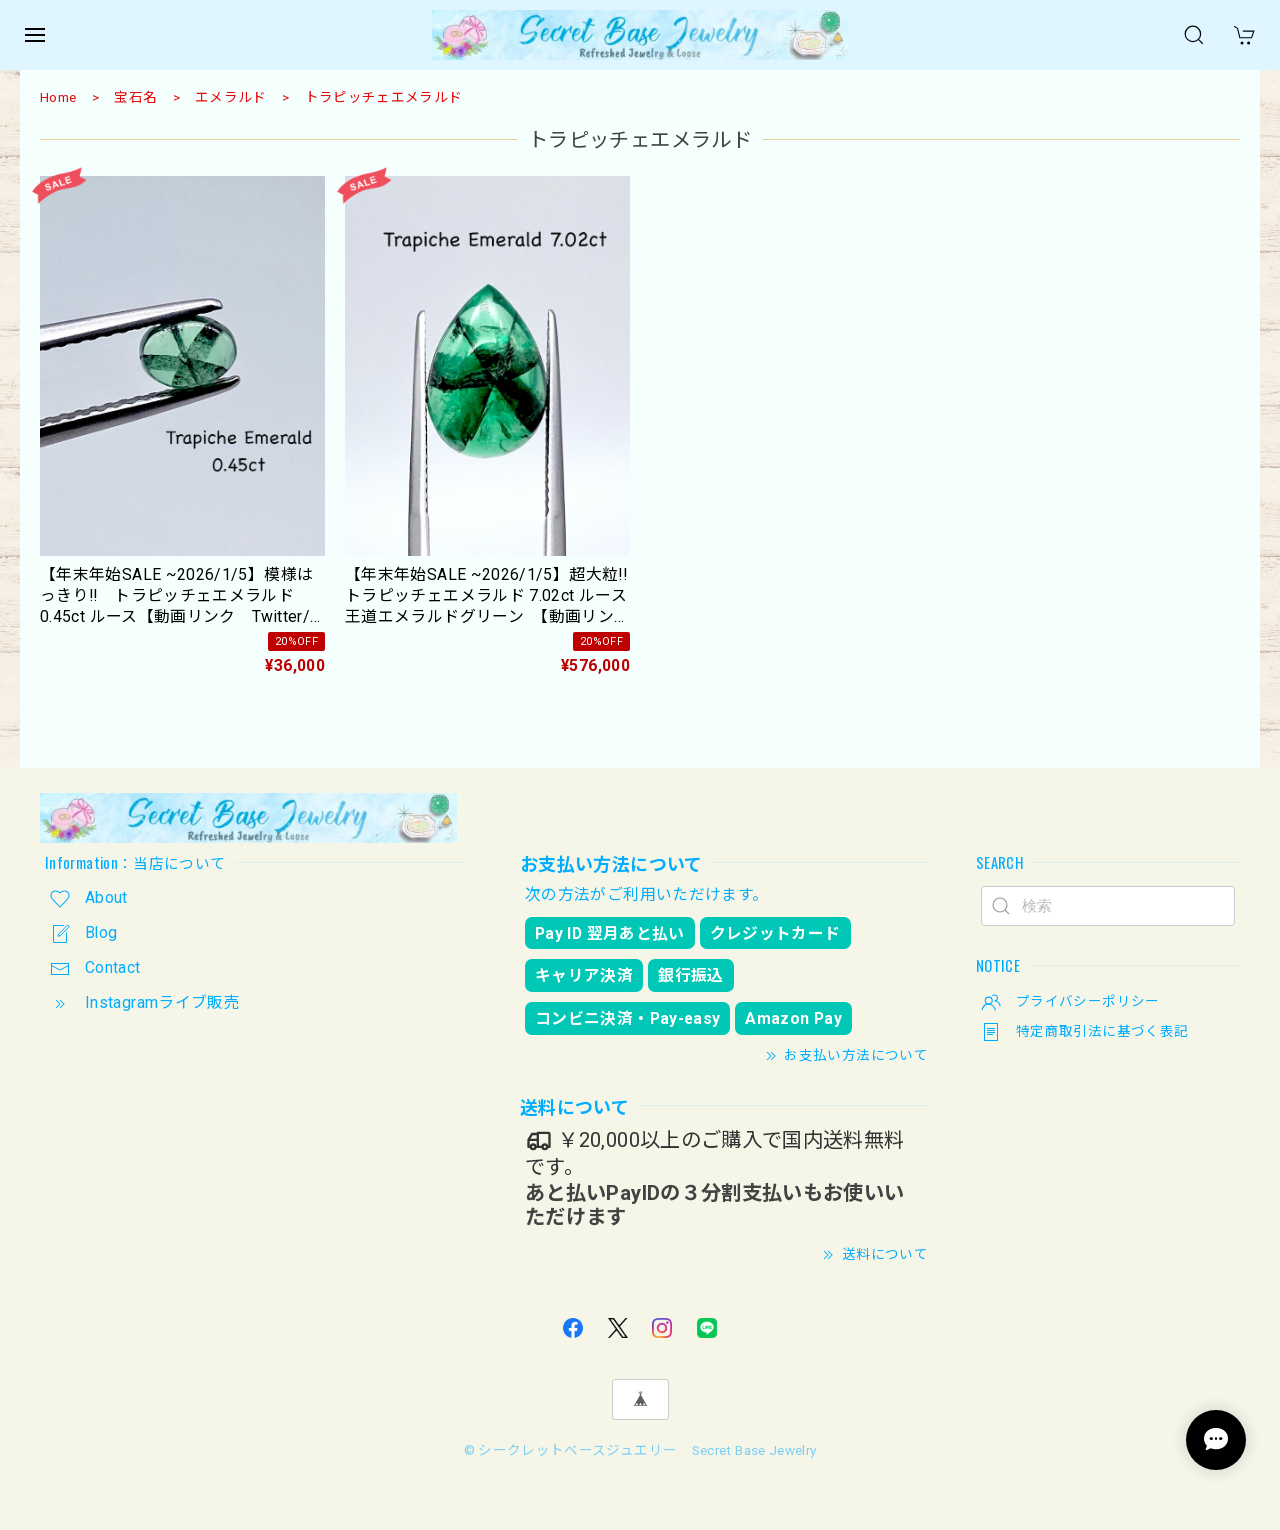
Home (58, 97)
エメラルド (231, 97)
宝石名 (135, 97)
